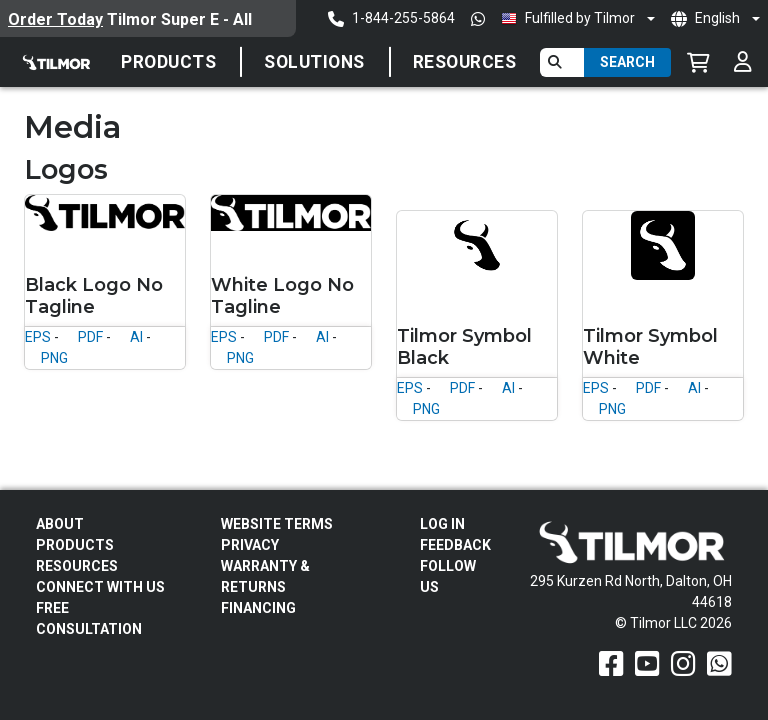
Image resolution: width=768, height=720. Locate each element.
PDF (90, 337)
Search (627, 62)
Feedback (455, 545)
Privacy (250, 545)
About (60, 524)
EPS (38, 337)
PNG (54, 358)
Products (168, 62)
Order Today (55, 19)
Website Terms (277, 524)
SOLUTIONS (314, 62)
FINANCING (258, 608)
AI (136, 337)
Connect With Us (100, 587)
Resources (465, 62)
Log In (442, 524)
